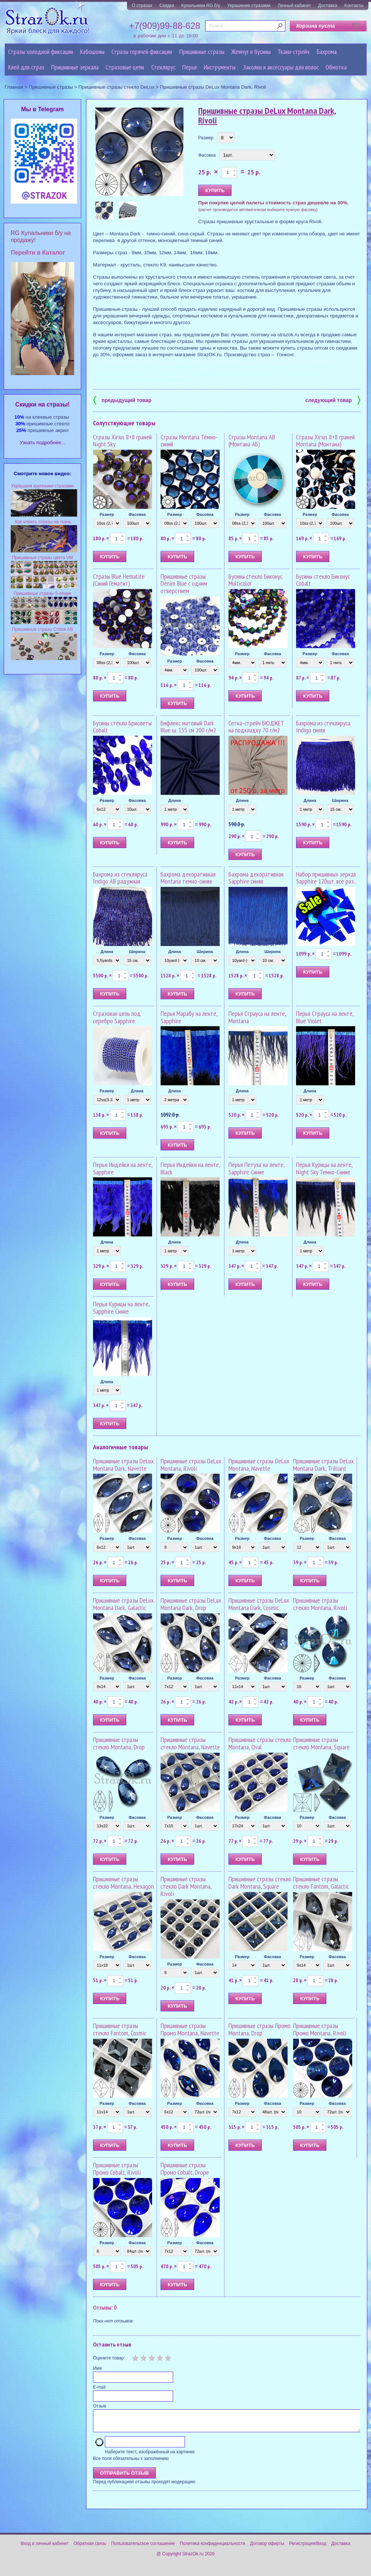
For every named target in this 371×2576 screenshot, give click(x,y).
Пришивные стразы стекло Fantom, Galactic (321, 1883)
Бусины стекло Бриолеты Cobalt (122, 727)
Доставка (327, 5)
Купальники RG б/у (200, 5)
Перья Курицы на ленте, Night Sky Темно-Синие (324, 1168)
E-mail (99, 2387)
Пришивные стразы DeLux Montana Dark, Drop (191, 1604)
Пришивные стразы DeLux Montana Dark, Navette (123, 1465)
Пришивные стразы (201, 51)
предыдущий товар (122, 400)
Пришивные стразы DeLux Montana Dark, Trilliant (323, 1465)
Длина (174, 800)
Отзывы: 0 (105, 2307)
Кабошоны (92, 51)
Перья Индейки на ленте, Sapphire (122, 1168)
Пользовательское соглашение (143, 2548)
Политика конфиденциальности (212, 2548)
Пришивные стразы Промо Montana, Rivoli (319, 2029)
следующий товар (332, 400)
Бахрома (327, 51)
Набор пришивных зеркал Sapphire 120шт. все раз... (326, 878)
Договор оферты (267, 2548)
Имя (97, 2368)
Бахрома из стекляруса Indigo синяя (323, 727)
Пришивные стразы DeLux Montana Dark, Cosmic (259, 1604)
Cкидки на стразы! (42, 404)
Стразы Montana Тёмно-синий (189, 441)
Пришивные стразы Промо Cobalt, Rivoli (117, 2169)
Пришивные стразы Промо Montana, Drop (260, 2029)
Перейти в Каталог (38, 252)
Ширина (340, 800)
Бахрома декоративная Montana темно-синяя (188, 878)
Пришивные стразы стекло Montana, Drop (119, 1743)
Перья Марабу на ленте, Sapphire (189, 1017)
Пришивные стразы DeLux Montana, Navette (259, 1465)
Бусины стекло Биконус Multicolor (255, 580)
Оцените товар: (109, 2358)
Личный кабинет (294, 5)
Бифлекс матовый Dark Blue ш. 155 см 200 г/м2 (188, 727)
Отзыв (99, 2406)
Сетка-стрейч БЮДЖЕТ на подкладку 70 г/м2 (256, 727)
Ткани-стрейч (293, 51)
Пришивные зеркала (75, 67)
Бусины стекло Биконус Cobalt (323, 580)
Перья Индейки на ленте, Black (190, 1168)
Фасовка (207, 155)
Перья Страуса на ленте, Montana (257, 1017)
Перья (189, 67)
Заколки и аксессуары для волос (281, 67)
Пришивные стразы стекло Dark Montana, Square (260, 1883)
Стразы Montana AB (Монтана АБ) (252, 441)
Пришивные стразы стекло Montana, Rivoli (320, 1604)
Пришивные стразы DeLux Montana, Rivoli (191, 1465)
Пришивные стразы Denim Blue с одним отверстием (184, 583)
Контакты (354, 5)
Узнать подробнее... (42, 442)
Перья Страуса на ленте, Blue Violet (325, 1017)
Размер (205, 137)
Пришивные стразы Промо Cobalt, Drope (185, 2169)
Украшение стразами (249, 5)
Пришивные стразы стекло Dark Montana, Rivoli (186, 1886)
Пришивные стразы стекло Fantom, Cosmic (119, 2029)
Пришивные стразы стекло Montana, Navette (190, 1743)
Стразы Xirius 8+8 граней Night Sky (122, 441)
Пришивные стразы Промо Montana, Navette (190, 2029)
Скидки (166, 5)
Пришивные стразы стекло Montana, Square (321, 1743)
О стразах (142, 5)
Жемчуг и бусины (251, 51)
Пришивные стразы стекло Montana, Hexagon (123, 1883)
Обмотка (336, 67)
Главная (14, 87)
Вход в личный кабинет (45, 2548)
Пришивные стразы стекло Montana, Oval (260, 1743)
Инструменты (220, 67)
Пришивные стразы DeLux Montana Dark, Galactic (123, 1604)
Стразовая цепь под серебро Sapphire (117, 1017)
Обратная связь (89, 2548)
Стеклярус (163, 67)
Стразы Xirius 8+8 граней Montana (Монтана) (325, 441)
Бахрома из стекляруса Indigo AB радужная (120, 878)
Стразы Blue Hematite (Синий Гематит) (119, 580)
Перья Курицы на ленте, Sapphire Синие (121, 1308)
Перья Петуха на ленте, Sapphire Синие (257, 1168)
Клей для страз (26, 67)
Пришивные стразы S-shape (43, 593)
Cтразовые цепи (125, 67)
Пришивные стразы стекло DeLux (116, 87)
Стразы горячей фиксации (141, 51)
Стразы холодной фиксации (40, 51)
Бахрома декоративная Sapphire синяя (256, 878)
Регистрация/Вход (307, 2548)
